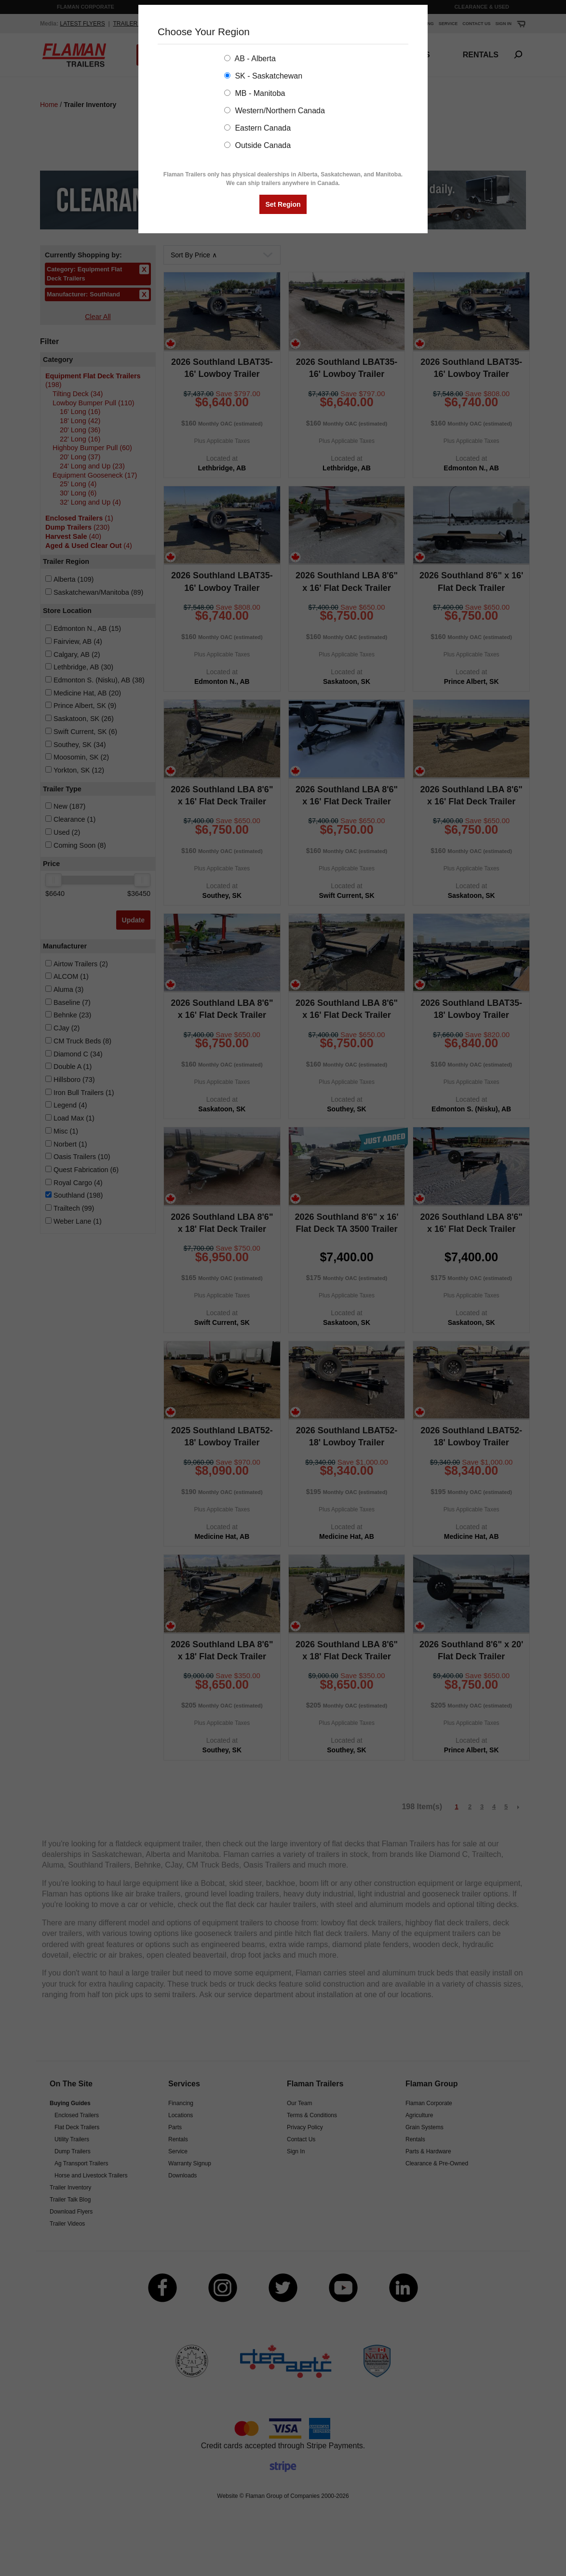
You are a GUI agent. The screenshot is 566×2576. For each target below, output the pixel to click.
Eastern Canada (257, 128)
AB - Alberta (250, 58)
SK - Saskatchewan (263, 76)
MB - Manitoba (254, 93)
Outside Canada (257, 145)
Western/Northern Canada (274, 111)
